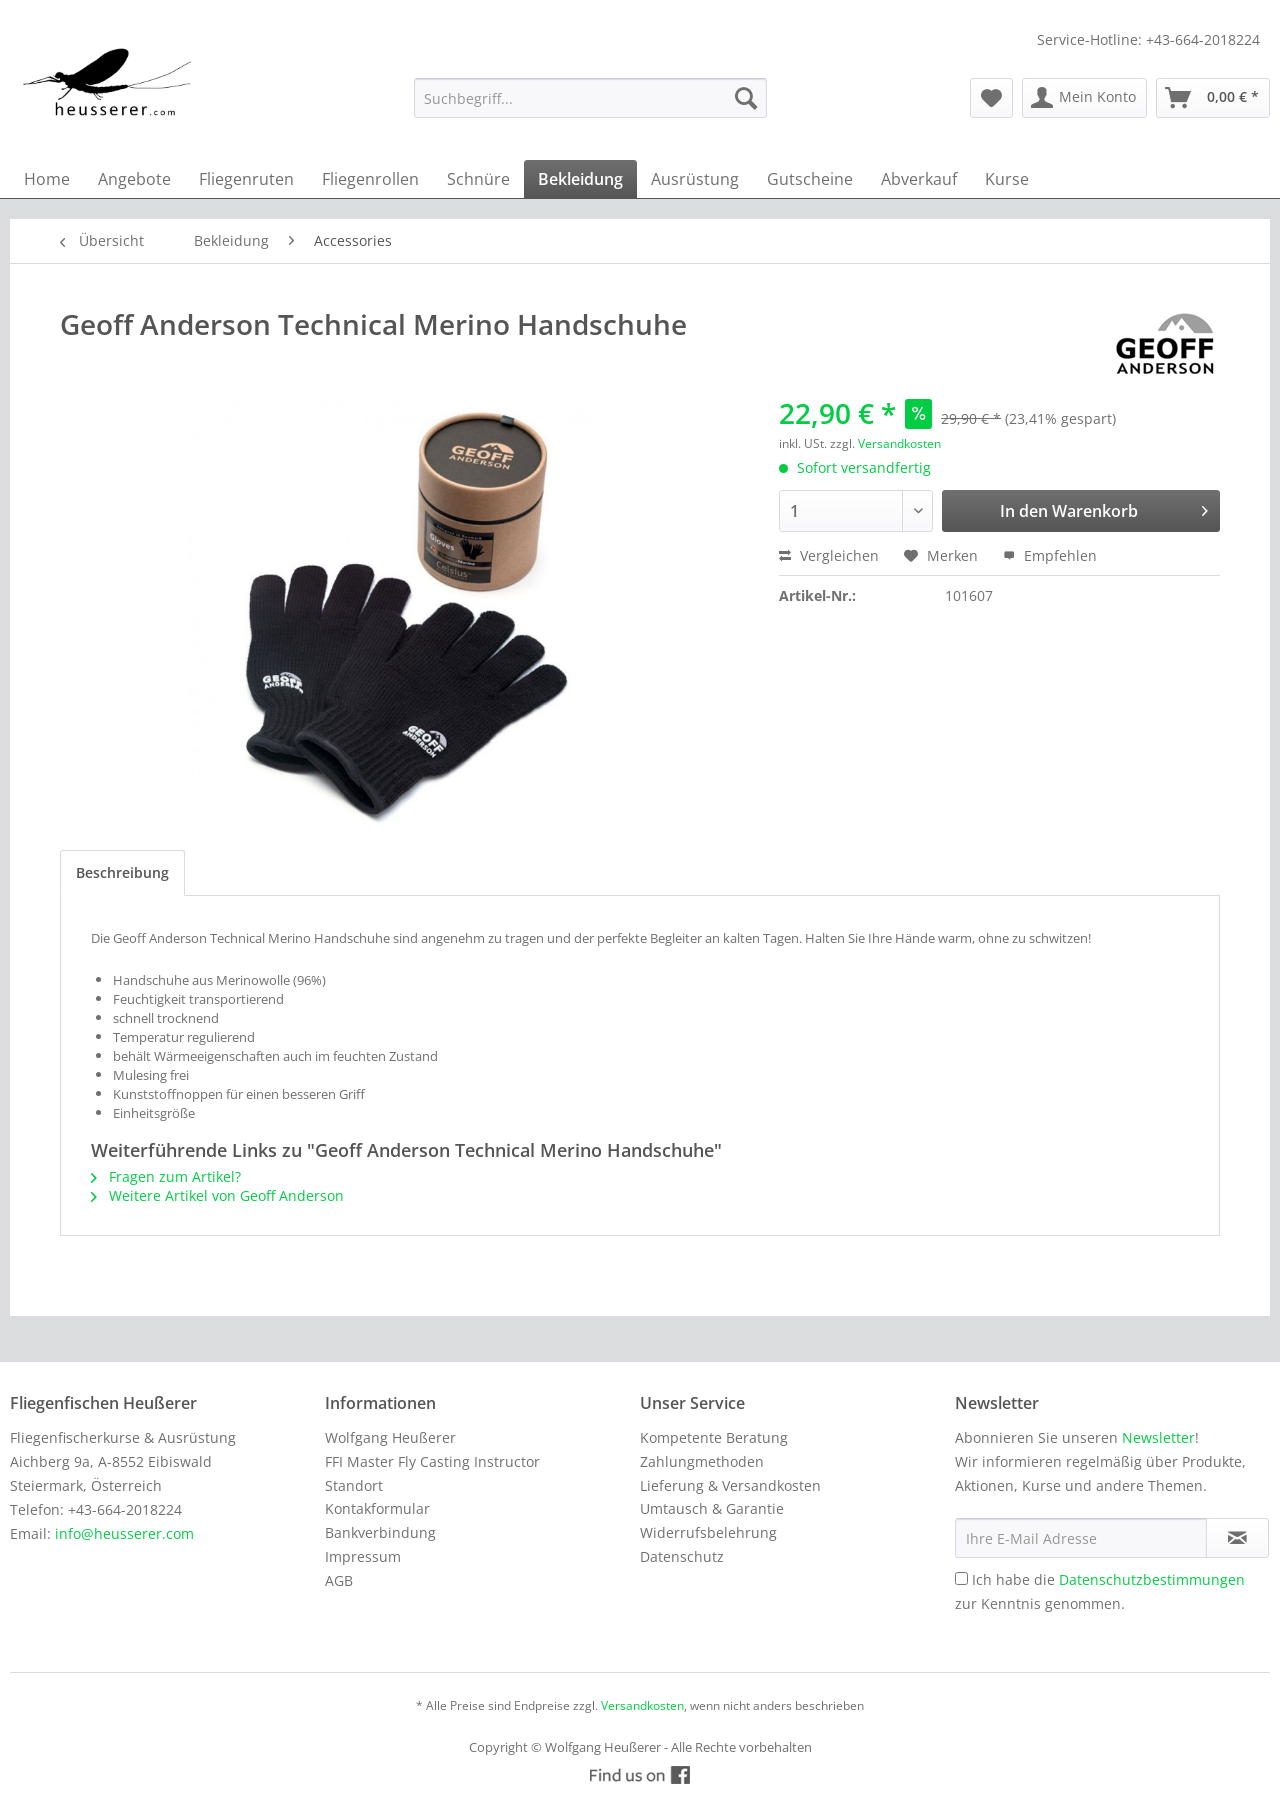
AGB (339, 1580)
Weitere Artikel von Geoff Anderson (217, 1195)
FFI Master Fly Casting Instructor (432, 1461)
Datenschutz (682, 1556)
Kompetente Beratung (714, 1437)
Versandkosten (899, 443)
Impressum (363, 1556)
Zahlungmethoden (702, 1461)
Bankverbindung (380, 1532)
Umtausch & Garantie (712, 1508)
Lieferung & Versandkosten (730, 1485)
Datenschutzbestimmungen (1152, 1579)
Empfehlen (1050, 555)
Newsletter (1158, 1437)
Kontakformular (377, 1508)
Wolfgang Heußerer (390, 1437)
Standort (354, 1485)
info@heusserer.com (124, 1533)
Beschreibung (122, 872)
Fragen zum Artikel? (166, 1176)
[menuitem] (590, 98)
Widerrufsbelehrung (708, 1532)
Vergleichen (829, 555)
